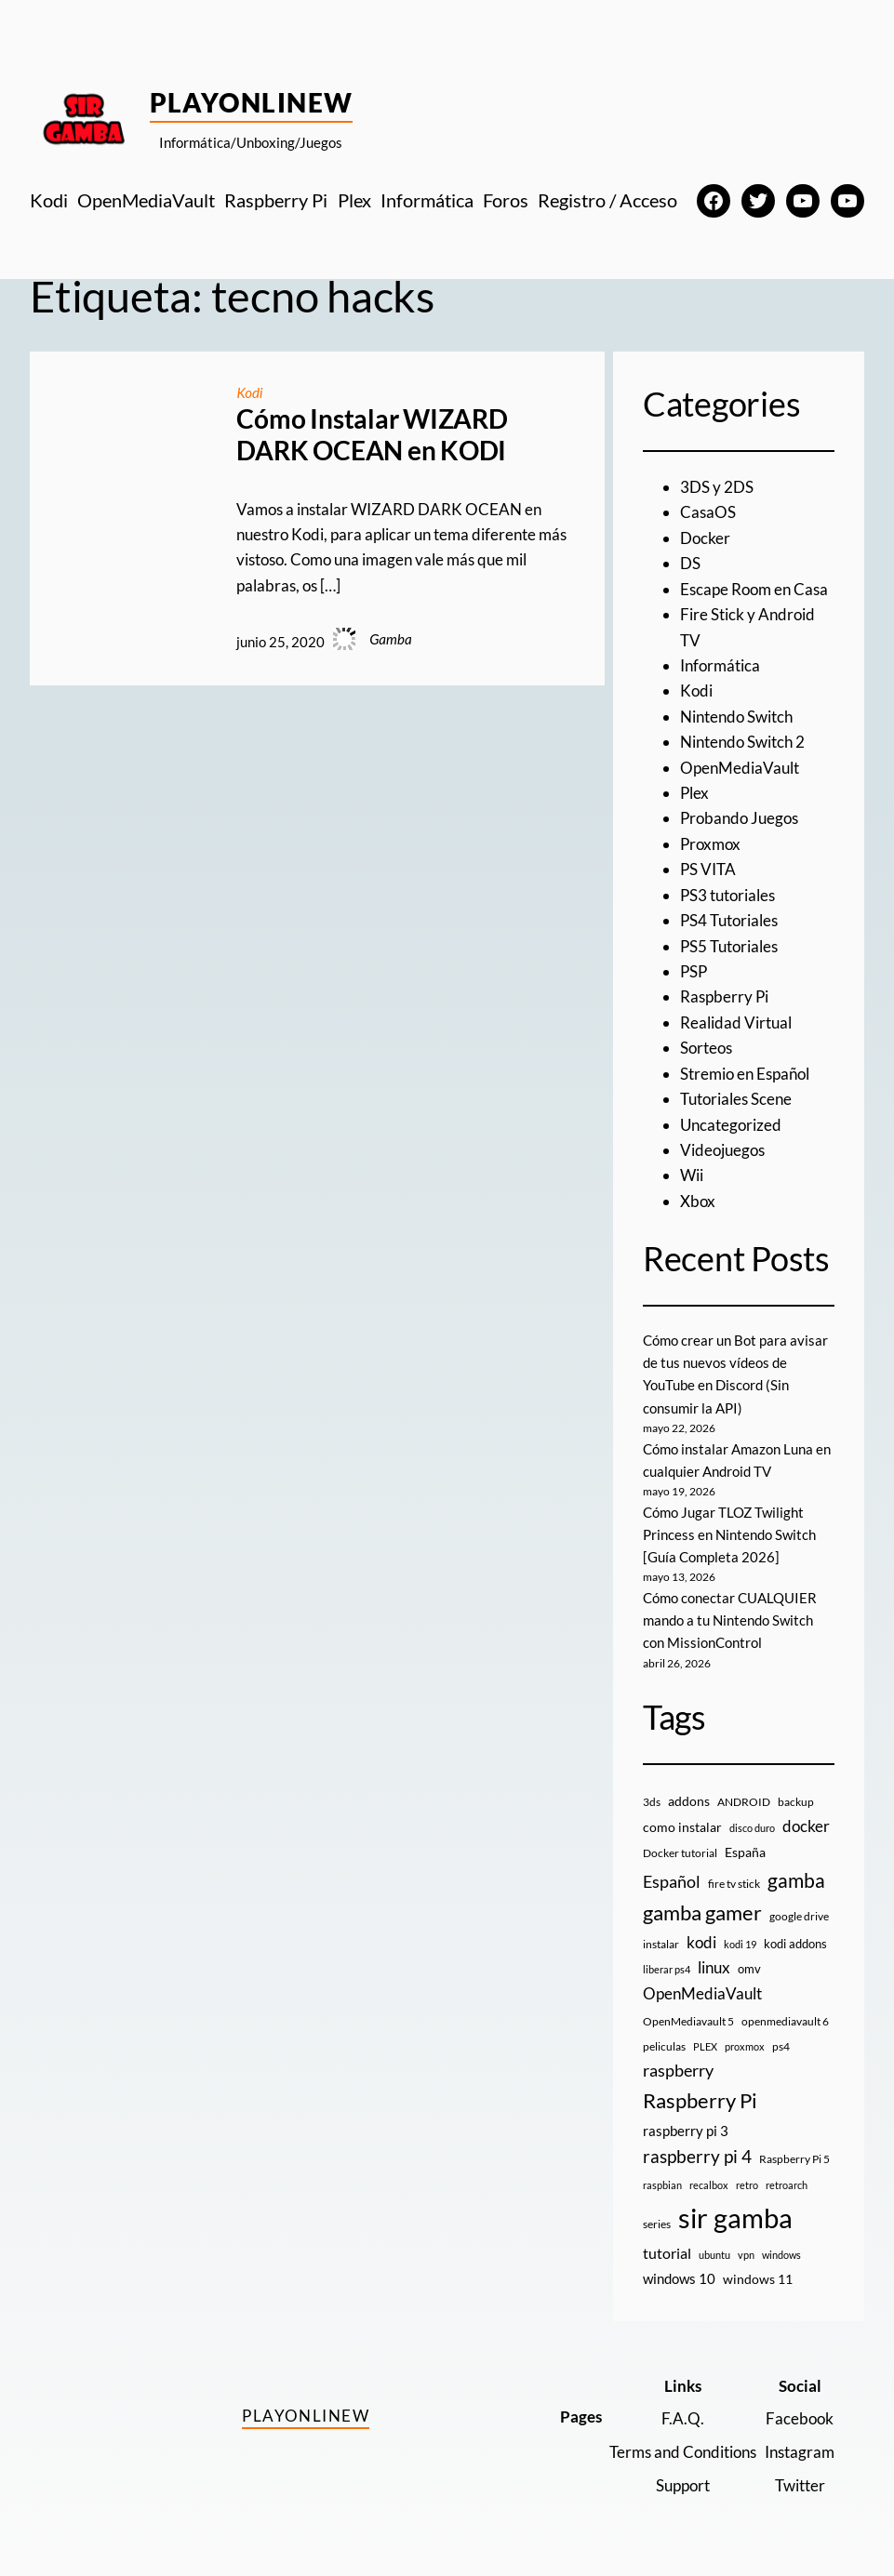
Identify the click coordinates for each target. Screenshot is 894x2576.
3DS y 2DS (717, 487)
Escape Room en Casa (754, 589)
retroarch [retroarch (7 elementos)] (786, 2185)
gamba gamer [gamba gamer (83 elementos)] (702, 1912)
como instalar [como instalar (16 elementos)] (682, 1827)
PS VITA (708, 869)
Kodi (249, 392)
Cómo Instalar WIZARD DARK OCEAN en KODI (371, 435)
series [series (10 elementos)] (657, 2224)
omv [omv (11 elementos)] (749, 1968)
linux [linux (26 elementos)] (714, 1967)
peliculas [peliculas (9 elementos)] (664, 2046)
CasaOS (708, 512)
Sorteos (706, 1047)
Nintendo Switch (736, 716)
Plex (694, 793)
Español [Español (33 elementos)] (672, 1881)
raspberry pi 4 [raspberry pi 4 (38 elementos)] (697, 2156)
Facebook (800, 2418)
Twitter (800, 2485)
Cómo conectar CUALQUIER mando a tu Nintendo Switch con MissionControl (730, 1620)
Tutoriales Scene (736, 1099)
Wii (691, 1175)
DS (690, 563)
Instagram (799, 2452)
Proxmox (710, 844)
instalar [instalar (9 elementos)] (661, 1944)
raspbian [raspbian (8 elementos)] (662, 2185)
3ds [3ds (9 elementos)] (651, 1802)
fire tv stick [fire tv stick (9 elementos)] (734, 1884)
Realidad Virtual (736, 1022)
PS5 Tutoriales (729, 946)
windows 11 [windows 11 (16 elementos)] (758, 2279)
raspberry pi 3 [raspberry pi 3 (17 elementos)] (685, 2130)
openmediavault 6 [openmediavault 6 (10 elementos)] (785, 2021)
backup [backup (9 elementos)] (796, 1802)
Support (683, 2485)
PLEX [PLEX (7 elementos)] (705, 2046)
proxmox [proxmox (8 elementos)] (745, 2046)
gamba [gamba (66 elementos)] (796, 1880)
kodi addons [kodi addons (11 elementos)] (795, 1943)
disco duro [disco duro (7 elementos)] (752, 1828)
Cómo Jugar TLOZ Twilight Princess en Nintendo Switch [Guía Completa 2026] (729, 1534)
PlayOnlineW (252, 102)
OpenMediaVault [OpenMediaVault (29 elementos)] (702, 1993)
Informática (720, 665)
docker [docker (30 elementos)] (806, 1826)
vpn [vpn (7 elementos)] (746, 2255)
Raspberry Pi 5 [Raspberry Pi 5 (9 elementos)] (794, 2159)
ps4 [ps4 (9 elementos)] (781, 2046)
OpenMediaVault (739, 767)
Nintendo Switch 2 (742, 741)
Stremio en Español (744, 1073)
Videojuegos (722, 1150)
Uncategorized (730, 1125)
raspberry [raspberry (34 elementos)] (678, 2070)
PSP (693, 971)
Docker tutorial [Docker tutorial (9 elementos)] (680, 1853)
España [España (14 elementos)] (745, 1852)
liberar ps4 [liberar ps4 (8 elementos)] (666, 1969)
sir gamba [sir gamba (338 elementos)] (735, 2217)
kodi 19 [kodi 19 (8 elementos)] (740, 1944)
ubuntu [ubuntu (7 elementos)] (714, 2255)
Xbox (697, 1201)
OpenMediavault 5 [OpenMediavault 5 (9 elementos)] (688, 2021)
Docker (705, 538)
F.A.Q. (682, 2418)
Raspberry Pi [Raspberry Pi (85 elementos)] (700, 2100)
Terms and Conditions (682, 2452)
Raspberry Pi (724, 996)
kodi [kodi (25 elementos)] (701, 1942)
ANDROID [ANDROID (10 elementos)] (743, 1802)
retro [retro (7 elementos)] (747, 2185)
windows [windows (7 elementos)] (781, 2255)
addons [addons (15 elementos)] (689, 1801)
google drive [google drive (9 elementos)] (799, 1916)
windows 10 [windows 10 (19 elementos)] (679, 2278)
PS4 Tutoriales (729, 920)
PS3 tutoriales (727, 895)
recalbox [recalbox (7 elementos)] (708, 2185)
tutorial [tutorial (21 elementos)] (667, 2253)
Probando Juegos (739, 818)
